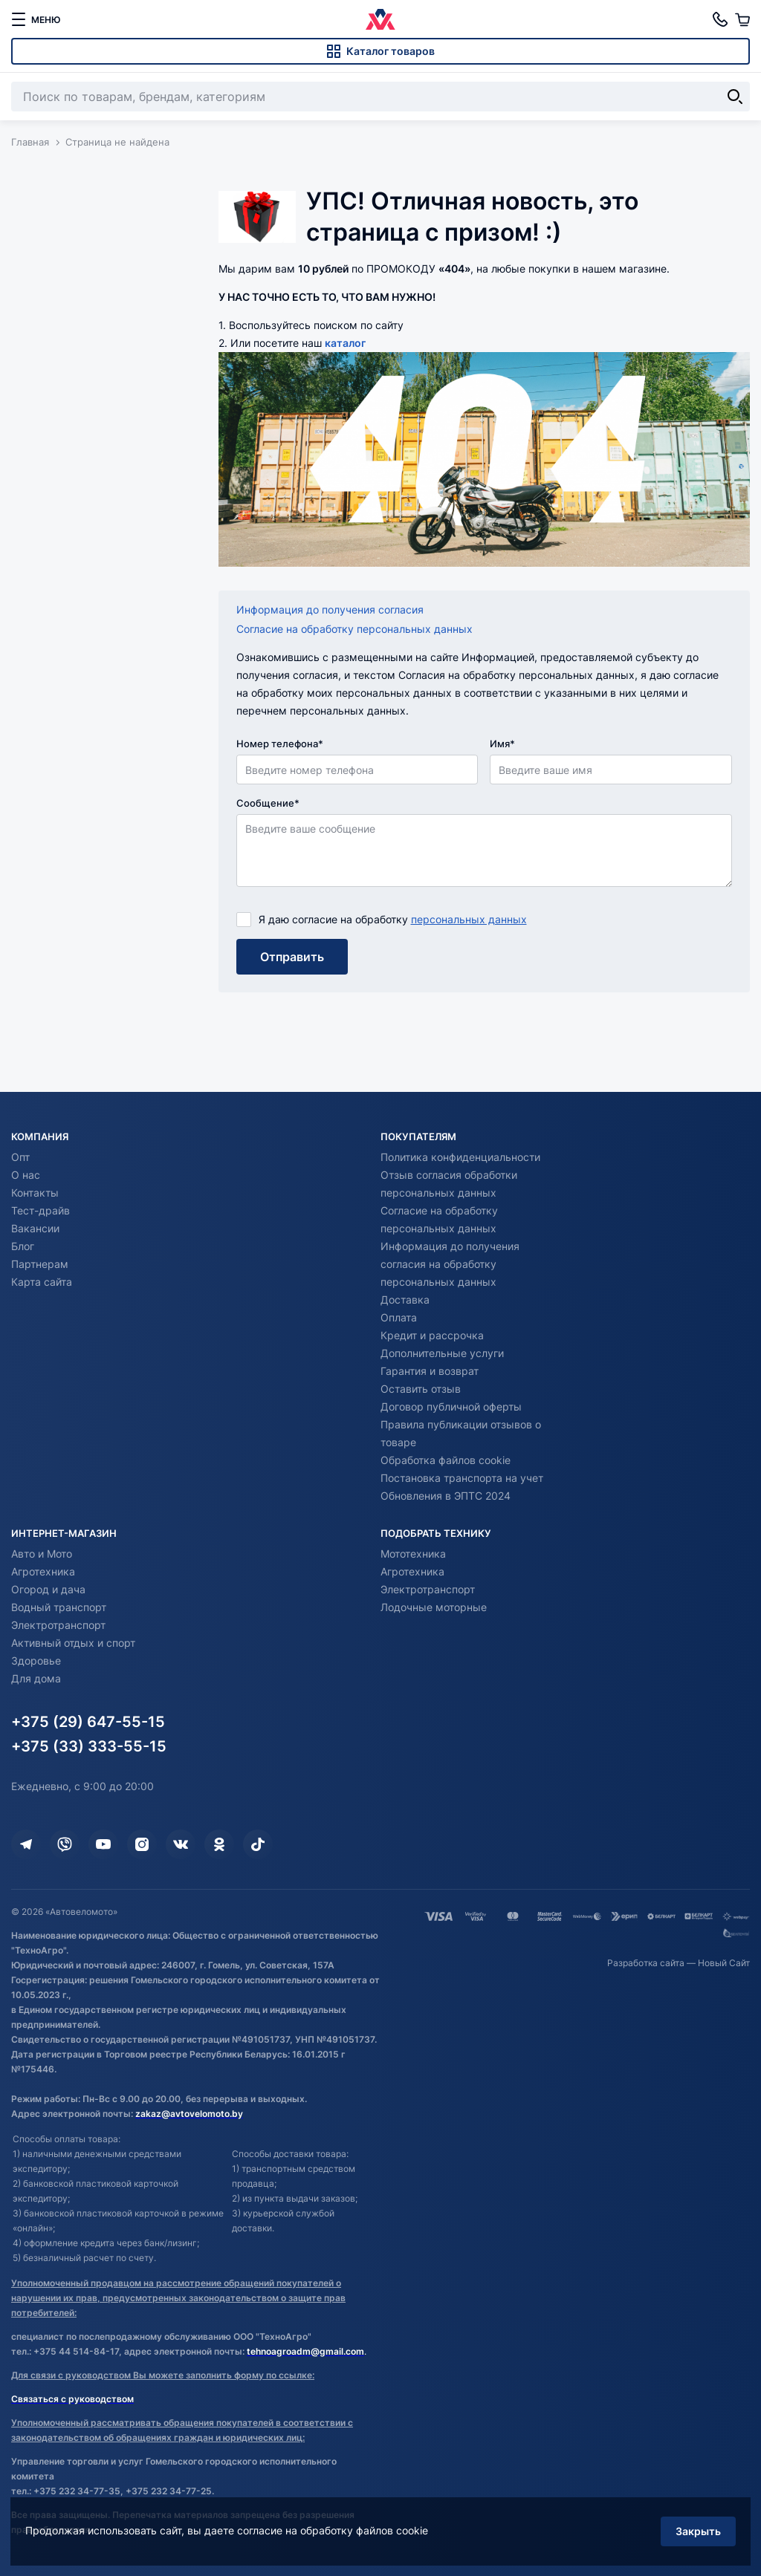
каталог (345, 342)
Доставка (405, 1299)
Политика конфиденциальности (460, 1157)
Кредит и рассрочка (432, 1335)
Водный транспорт (58, 1607)
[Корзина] (742, 19)
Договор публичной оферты (451, 1406)
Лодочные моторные (433, 1607)
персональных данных (469, 919)
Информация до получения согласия (330, 609)
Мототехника (413, 1553)
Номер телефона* (279, 743)
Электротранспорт (58, 1625)
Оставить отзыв (420, 1388)
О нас (25, 1174)
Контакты (35, 1192)
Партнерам (39, 1264)
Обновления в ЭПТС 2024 (445, 1495)
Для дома (36, 1678)
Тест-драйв (40, 1210)
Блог (22, 1246)
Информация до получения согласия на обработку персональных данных (449, 1264)
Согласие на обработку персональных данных (354, 628)
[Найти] (735, 96)
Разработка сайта (645, 1962)
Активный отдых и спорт (73, 1642)
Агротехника (43, 1571)
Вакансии (35, 1228)
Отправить (292, 956)
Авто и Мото (41, 1553)
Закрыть (697, 2530)
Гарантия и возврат (429, 1371)
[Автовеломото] (380, 19)
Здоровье (36, 1660)
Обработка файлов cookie (445, 1460)
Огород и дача (48, 1589)
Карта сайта (41, 1281)
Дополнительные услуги (442, 1353)
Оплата (398, 1317)
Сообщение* (267, 803)
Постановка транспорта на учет (461, 1477)
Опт (20, 1157)
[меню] (35, 19)
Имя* (502, 743)
